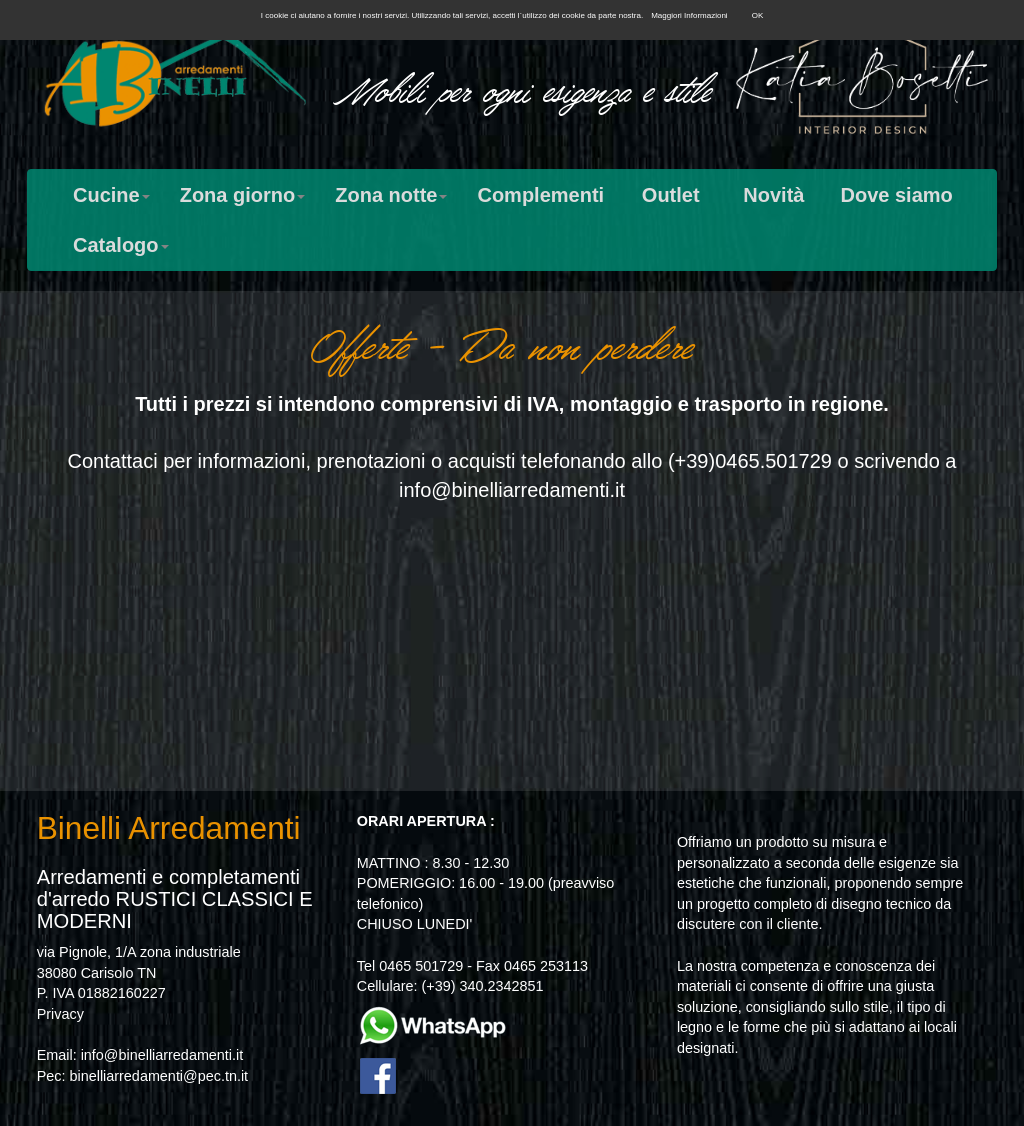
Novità (773, 195)
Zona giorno (243, 195)
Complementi (540, 195)
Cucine (111, 195)
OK (758, 15)
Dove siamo (896, 195)
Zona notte (391, 195)
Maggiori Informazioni (689, 15)
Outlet (671, 195)
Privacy (60, 1014)
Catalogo (121, 245)
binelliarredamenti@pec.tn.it (158, 1076)
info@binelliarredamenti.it (512, 490)
